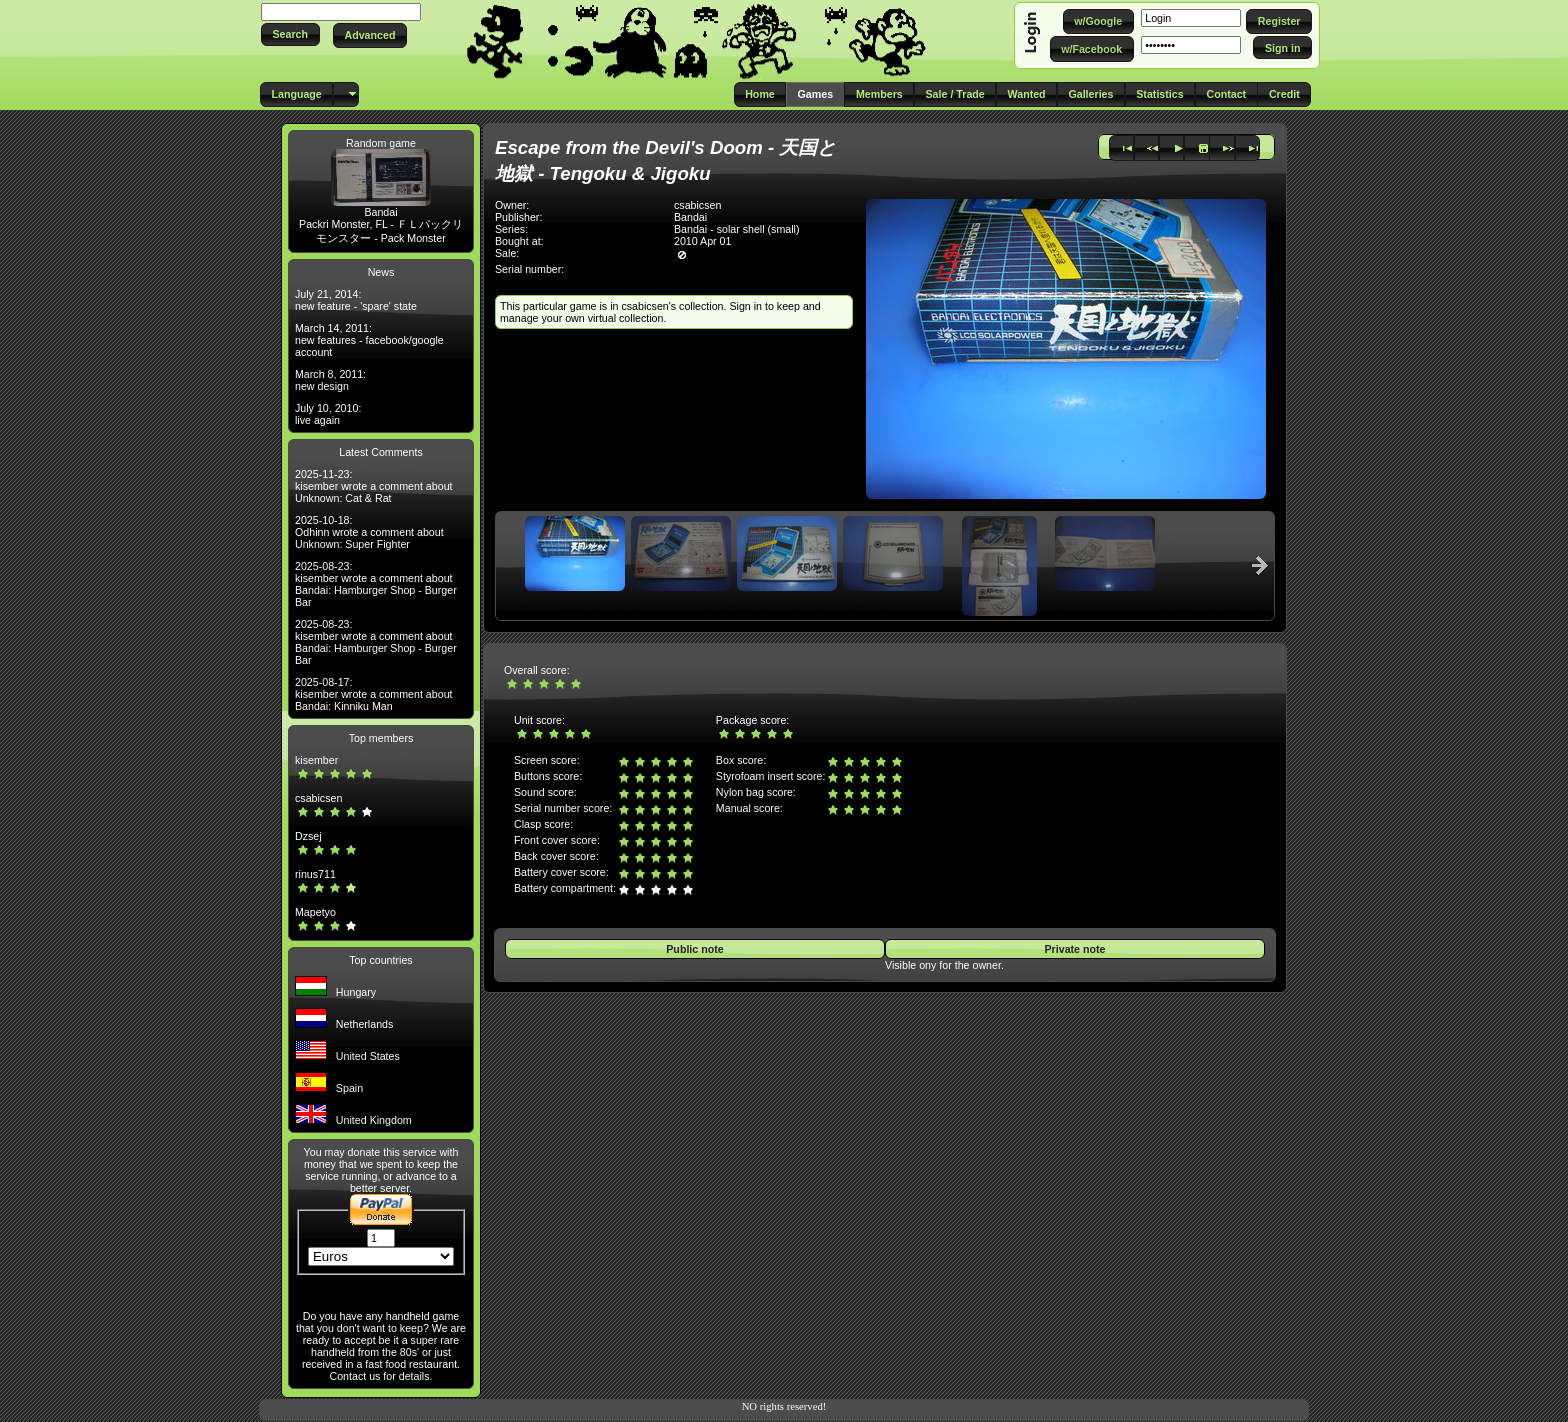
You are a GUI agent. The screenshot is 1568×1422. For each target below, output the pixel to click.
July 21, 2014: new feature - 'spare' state (356, 300)
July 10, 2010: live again (328, 414)
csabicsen (318, 798)
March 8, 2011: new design (330, 380)
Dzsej (308, 836)
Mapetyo (315, 912)
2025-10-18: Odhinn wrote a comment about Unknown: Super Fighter (369, 532)
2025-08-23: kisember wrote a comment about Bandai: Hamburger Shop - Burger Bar (376, 584)
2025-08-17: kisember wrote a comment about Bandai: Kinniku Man (374, 694)
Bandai (380, 212)
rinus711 (315, 874)
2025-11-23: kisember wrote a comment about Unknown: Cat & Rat (374, 486)
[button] (290, 34)
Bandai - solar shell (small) (737, 229)
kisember (316, 760)
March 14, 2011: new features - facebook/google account (369, 340)
